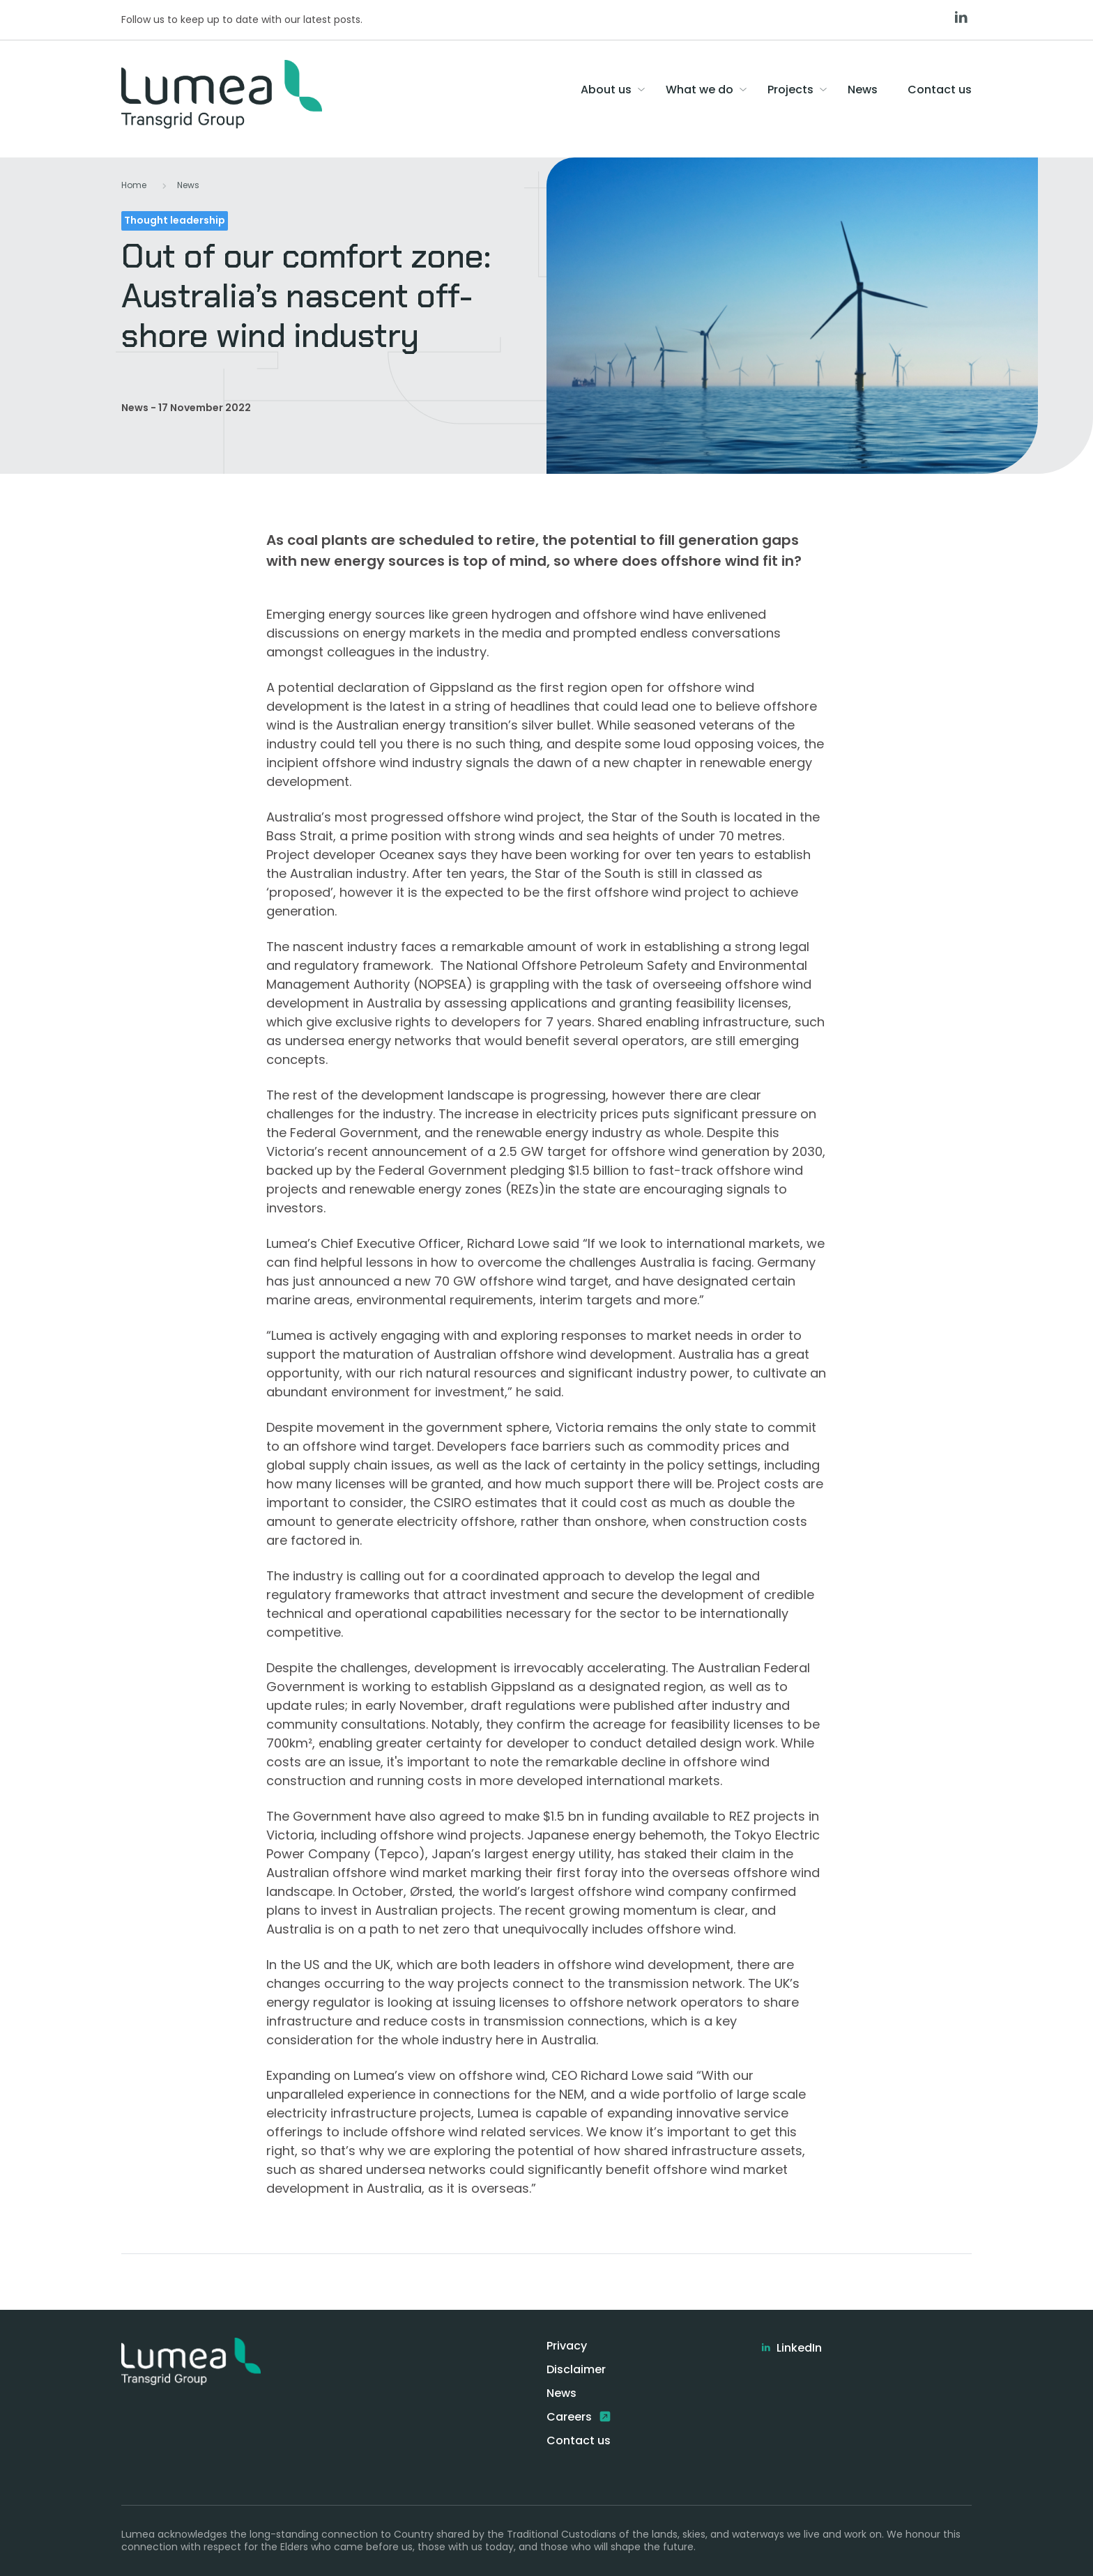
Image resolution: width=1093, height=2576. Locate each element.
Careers (570, 2417)
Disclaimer (576, 2369)
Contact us (578, 2440)
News (188, 185)
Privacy (566, 2346)
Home (133, 185)
